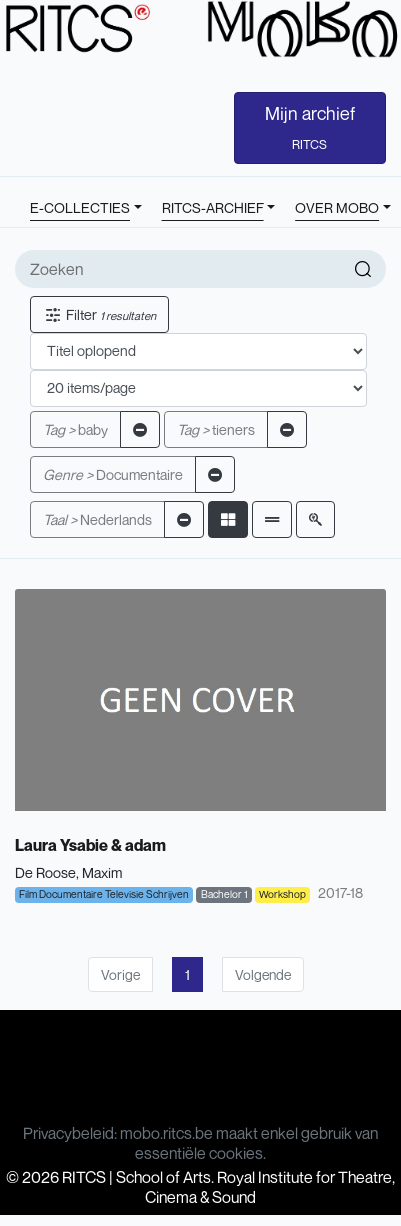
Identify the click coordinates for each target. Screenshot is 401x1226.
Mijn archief (310, 127)
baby (75, 429)
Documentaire (113, 474)
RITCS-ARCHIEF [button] (213, 207)
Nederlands (97, 519)
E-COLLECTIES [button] (80, 207)
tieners (216, 429)
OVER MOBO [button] (337, 207)
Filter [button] (99, 314)
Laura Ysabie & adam (90, 845)
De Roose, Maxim (68, 872)
